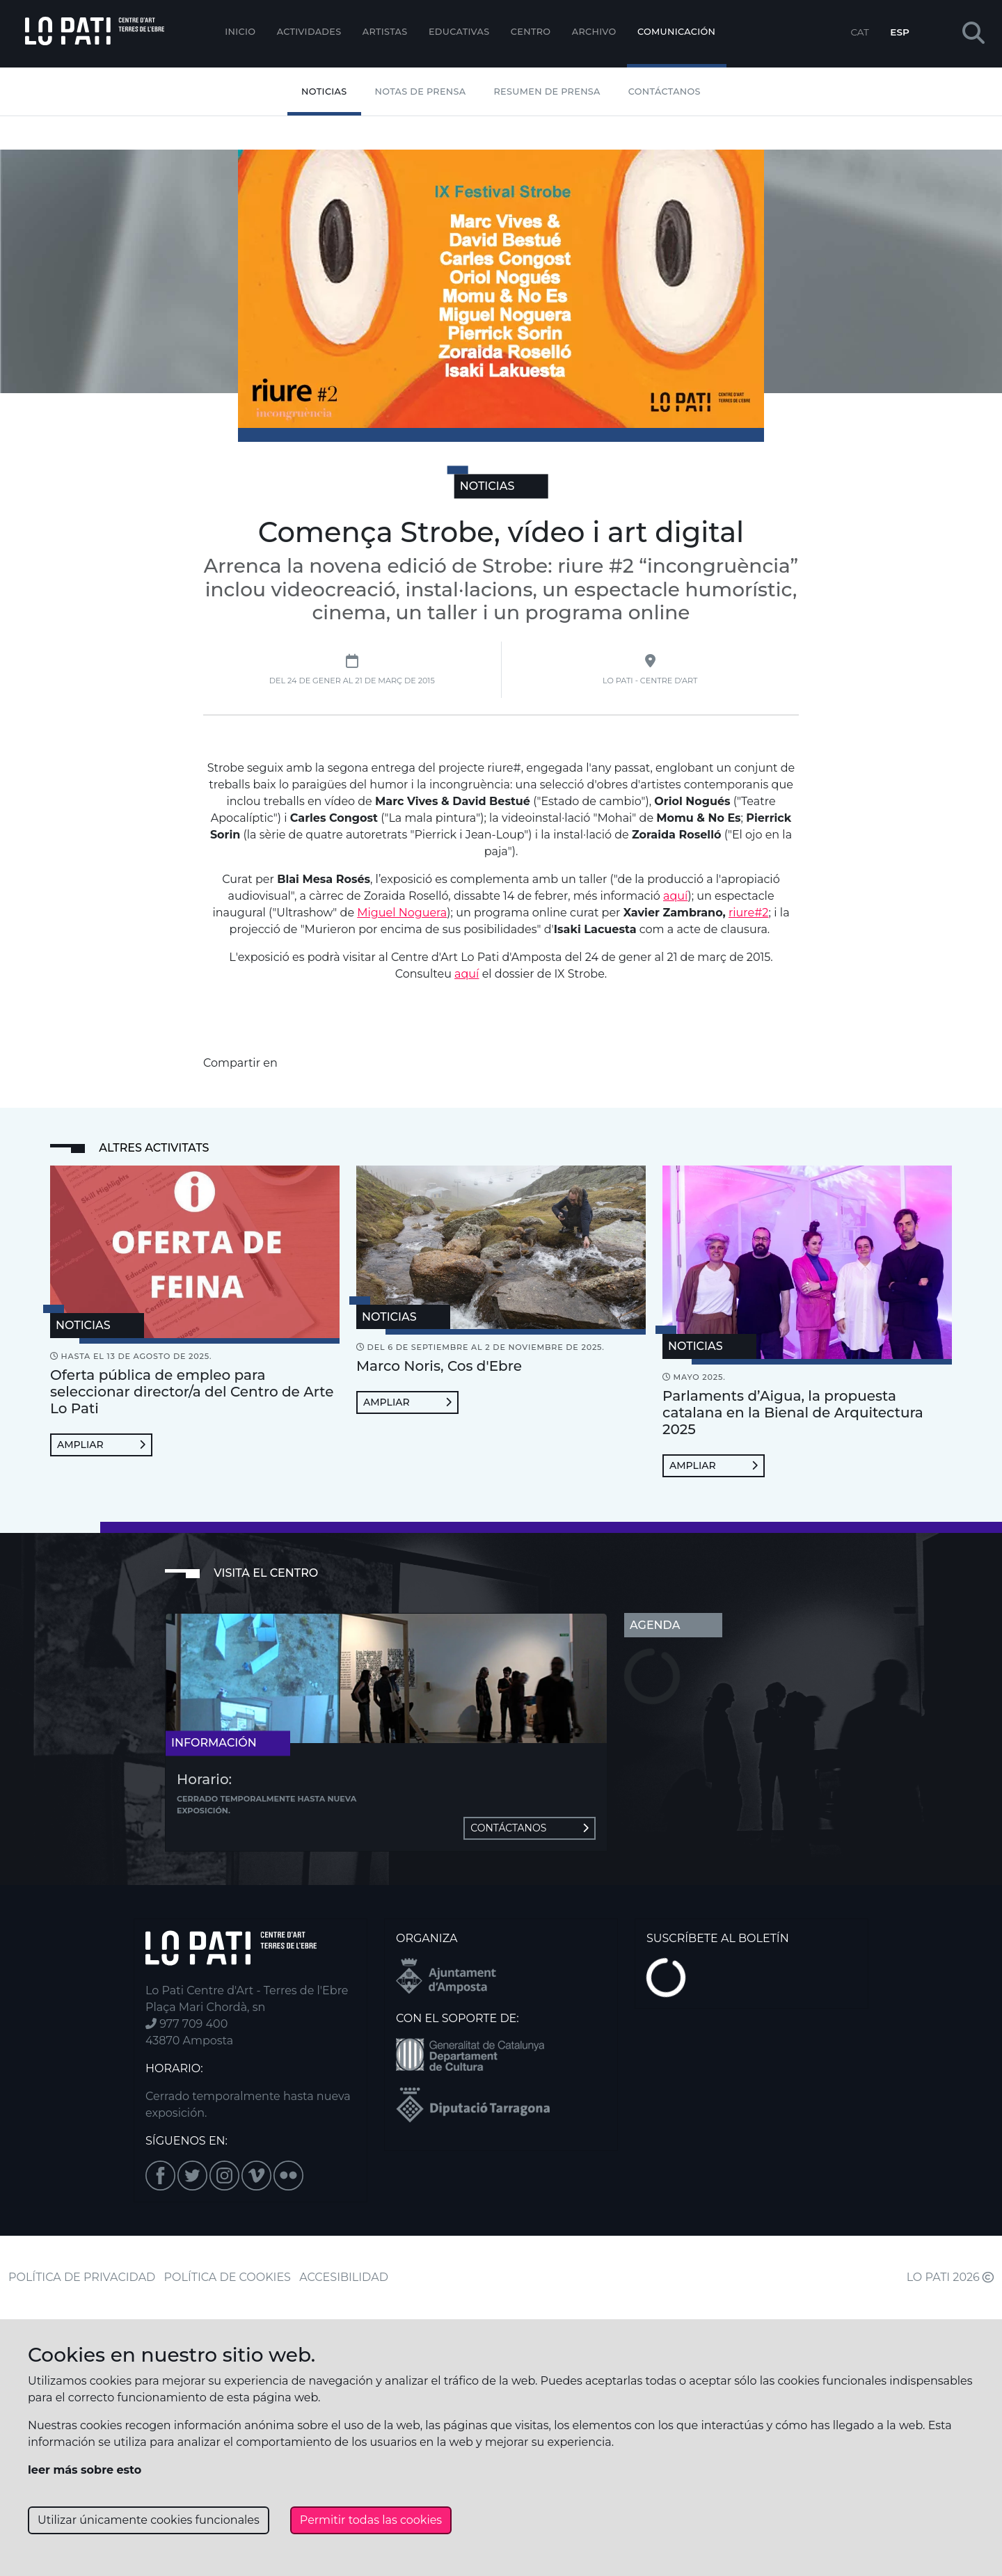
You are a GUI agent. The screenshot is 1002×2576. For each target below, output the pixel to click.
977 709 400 (186, 2023)
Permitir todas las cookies (371, 2520)
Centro (531, 31)
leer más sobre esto (84, 2469)
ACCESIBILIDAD (343, 2277)
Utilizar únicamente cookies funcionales (149, 2520)
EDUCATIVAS (459, 31)
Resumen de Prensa (547, 91)
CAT (859, 32)
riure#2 (748, 912)
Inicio (240, 31)
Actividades (309, 31)
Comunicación (676, 31)
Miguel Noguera (402, 912)
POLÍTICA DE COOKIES (227, 2277)
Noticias (324, 91)
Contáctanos (664, 91)
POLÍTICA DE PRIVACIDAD (81, 2277)
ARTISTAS (385, 31)
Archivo (594, 31)
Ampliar (101, 1444)
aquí (675, 896)
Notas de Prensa (420, 91)
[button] (973, 34)
